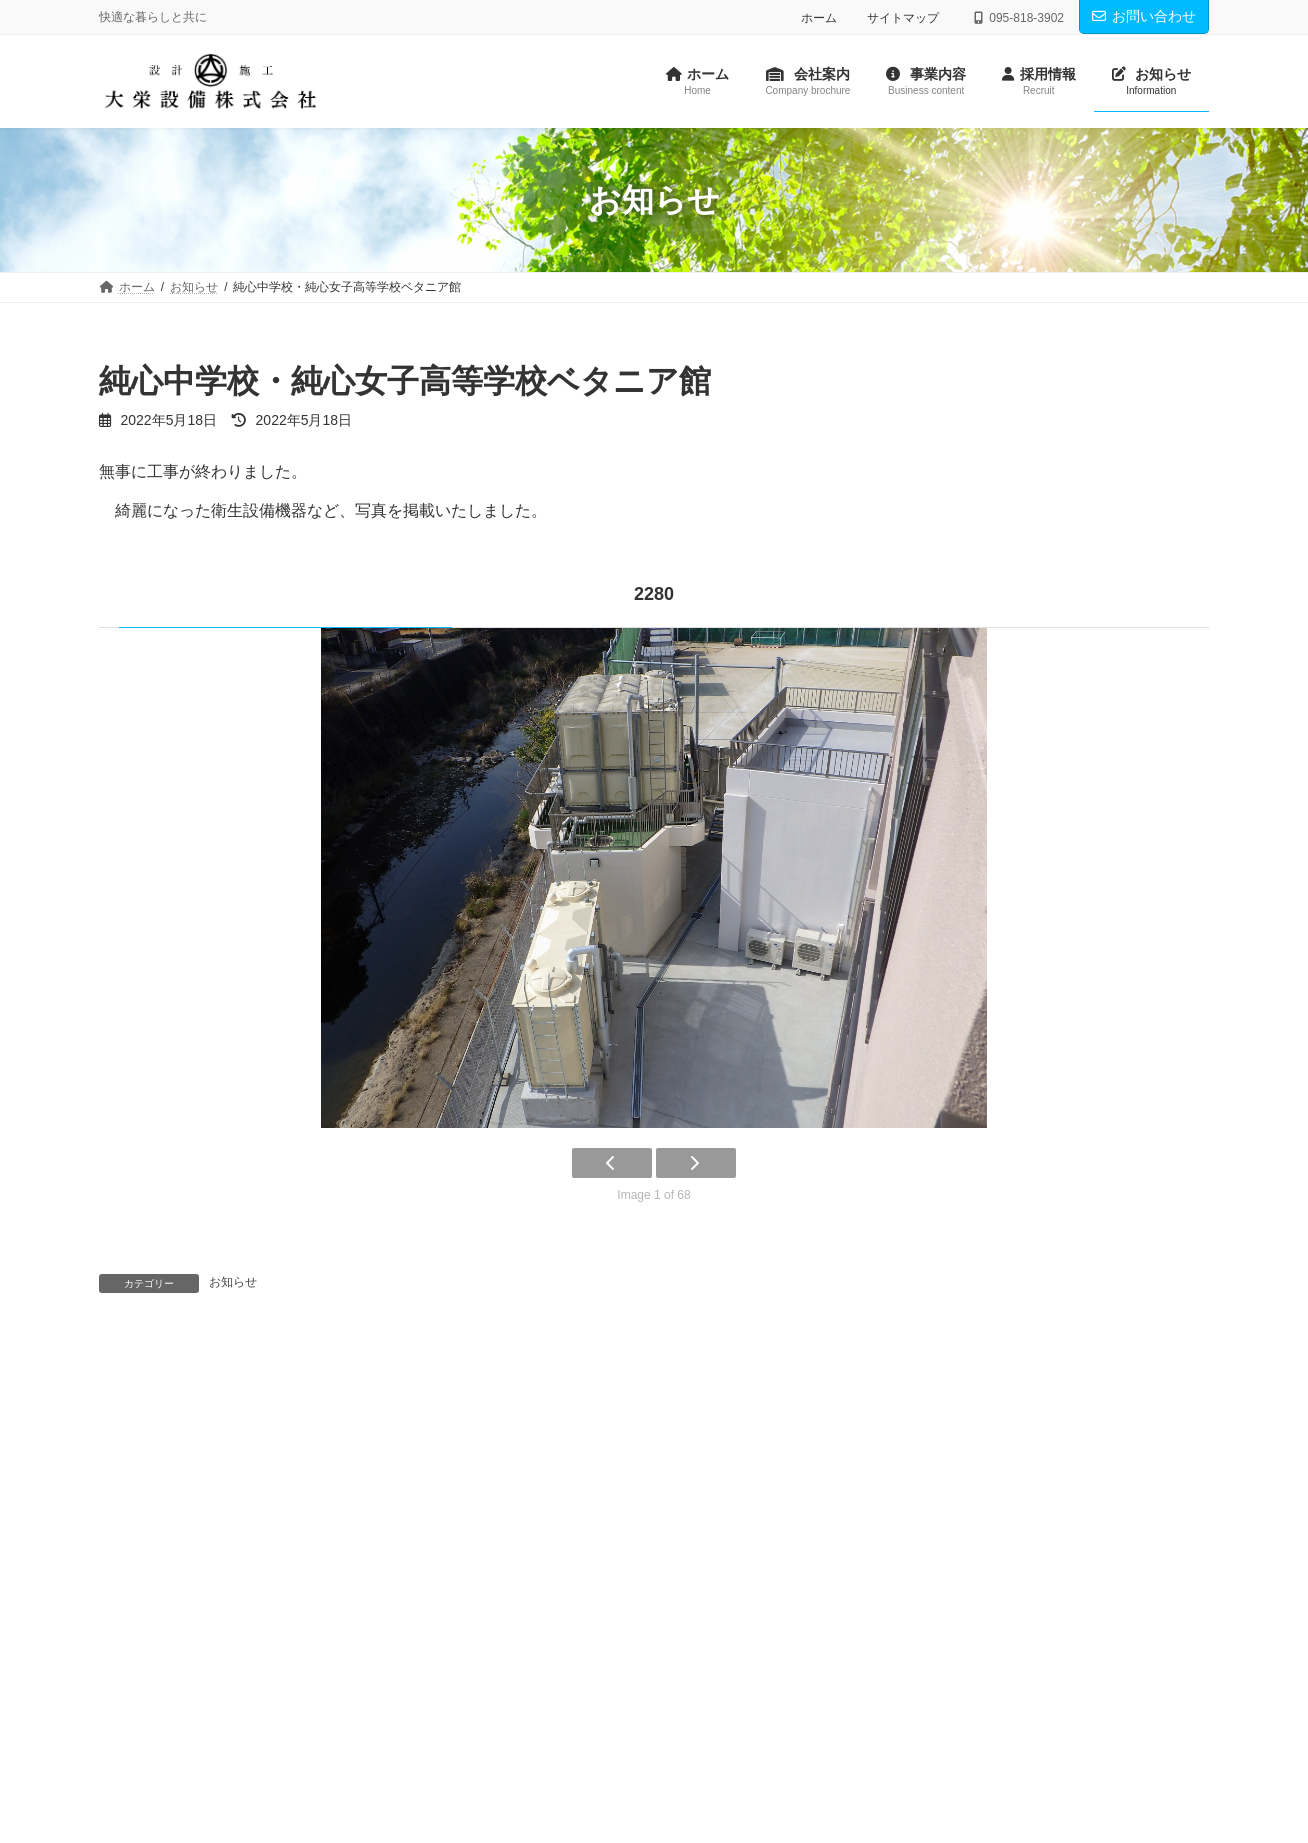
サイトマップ (903, 18)
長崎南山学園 (738, 1441)
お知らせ (233, 1290)
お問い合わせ (1144, 16)
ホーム (819, 18)
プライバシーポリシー (290, 1579)
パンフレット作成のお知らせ (224, 1441)
